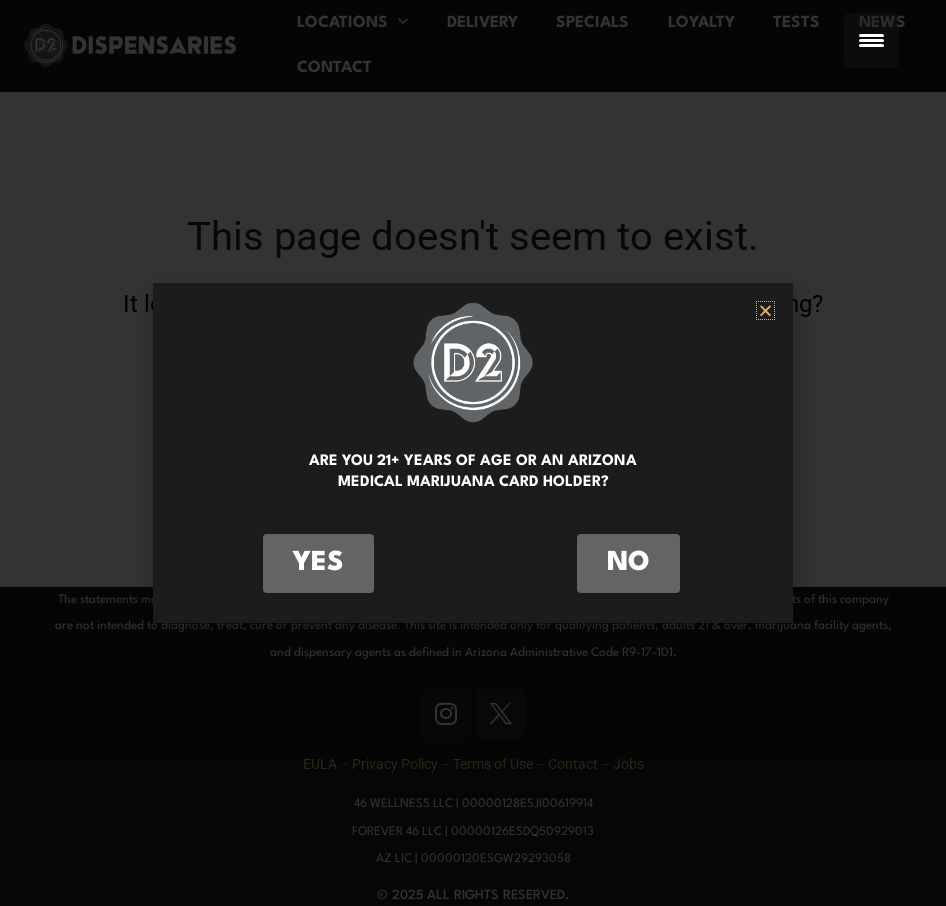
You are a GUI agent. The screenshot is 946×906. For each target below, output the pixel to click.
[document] (473, 453)
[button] (765, 310)
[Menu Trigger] (871, 40)
